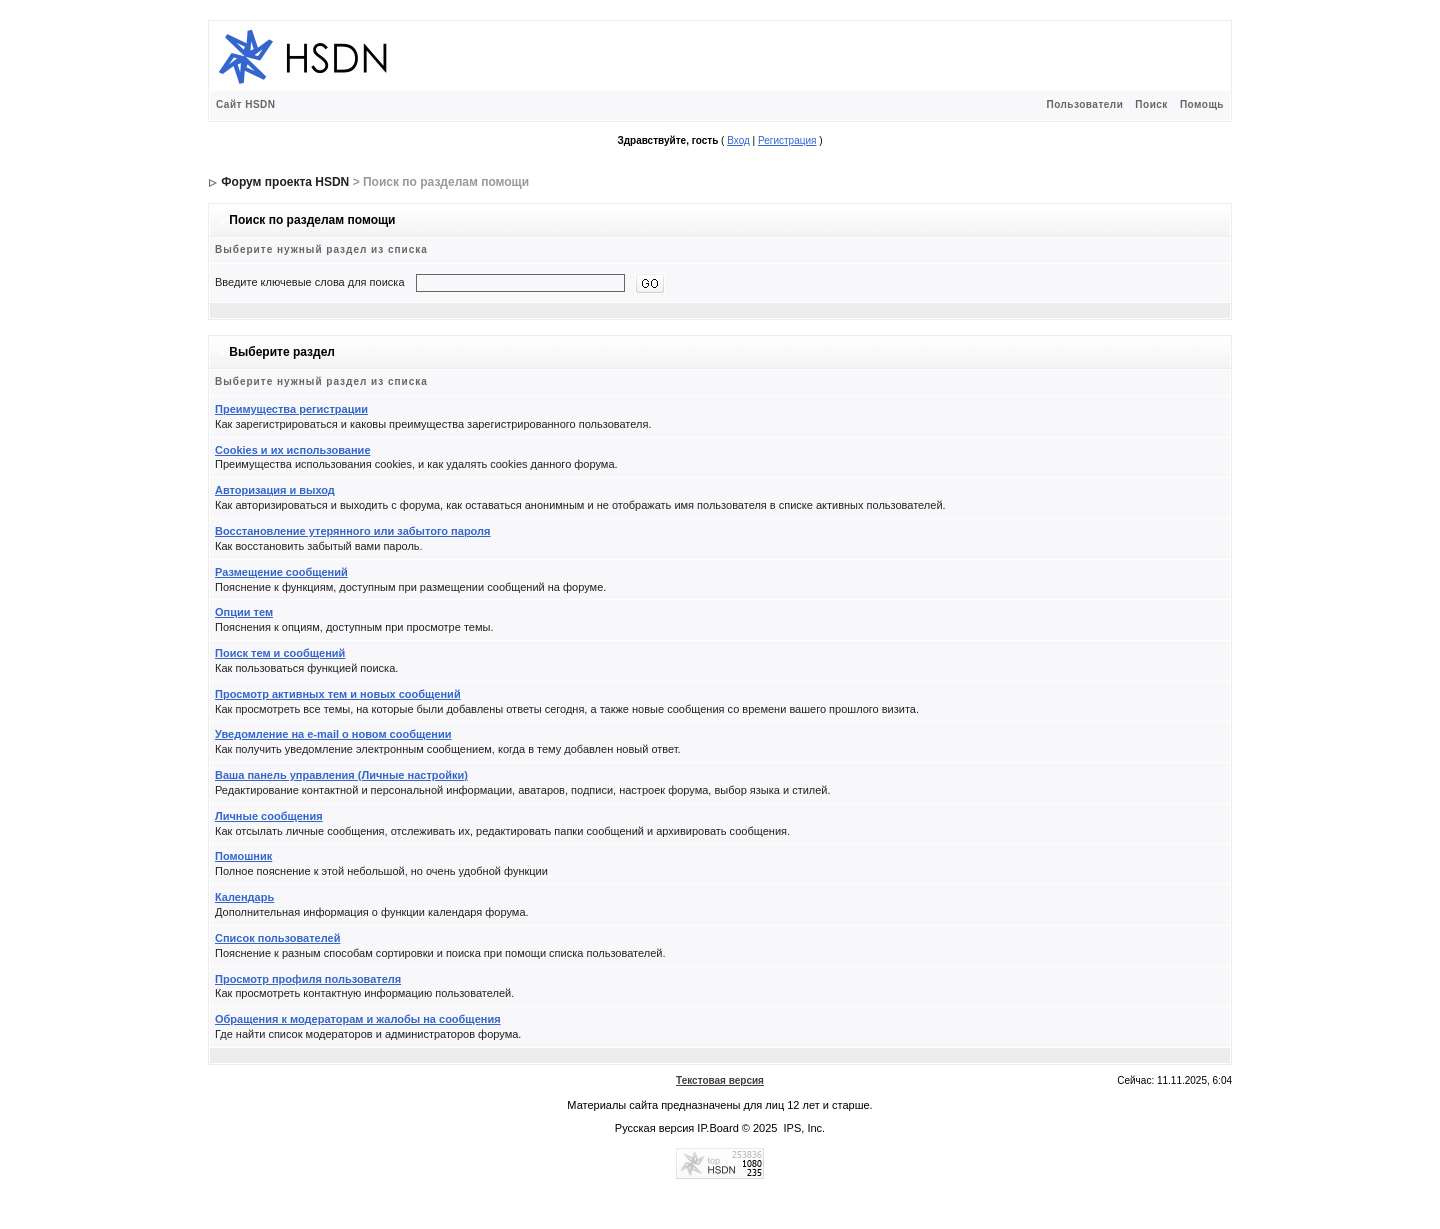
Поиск (1151, 104)
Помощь (1202, 104)
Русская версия (654, 1128)
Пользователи (1084, 104)
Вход (738, 140)
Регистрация (787, 140)
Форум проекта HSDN (285, 182)
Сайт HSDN (246, 104)
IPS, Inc (803, 1128)
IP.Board (717, 1128)
